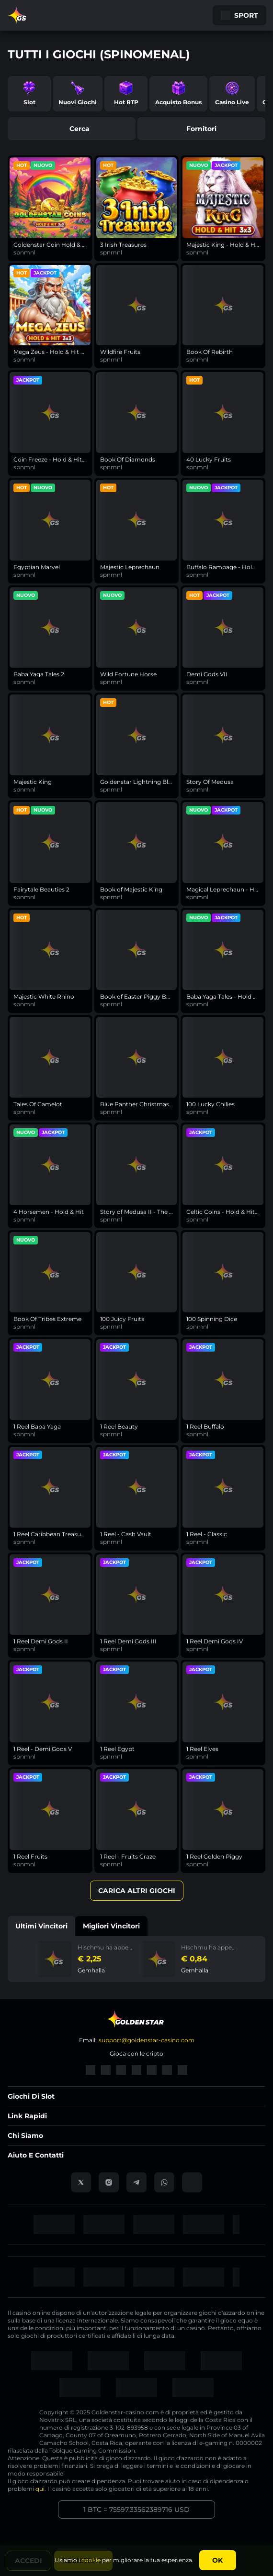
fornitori (201, 128)
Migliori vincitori (111, 1926)
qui (40, 2488)
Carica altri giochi (136, 1890)
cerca (72, 128)
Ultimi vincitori (41, 1926)
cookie (91, 2560)
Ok (217, 2560)
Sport (239, 15)
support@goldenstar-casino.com (146, 2040)
